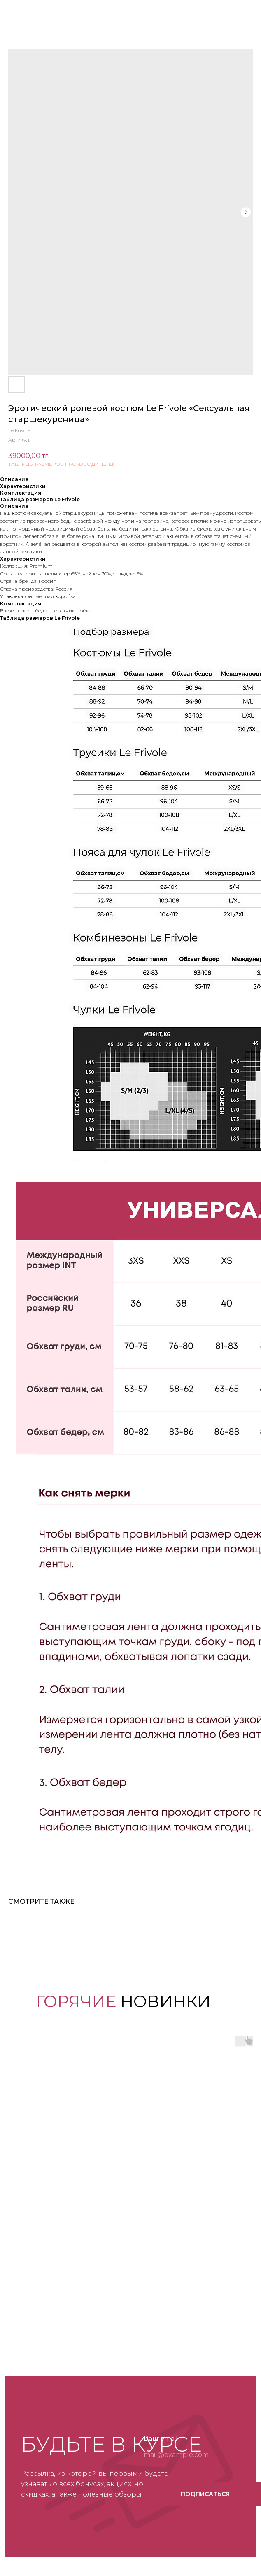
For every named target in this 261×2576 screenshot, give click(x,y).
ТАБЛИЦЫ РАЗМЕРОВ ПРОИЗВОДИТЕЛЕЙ (62, 464)
